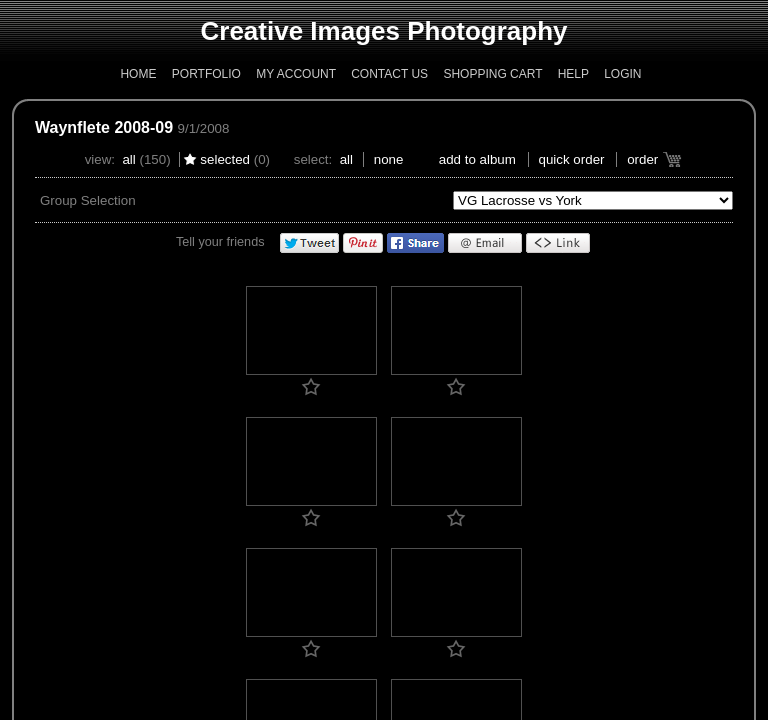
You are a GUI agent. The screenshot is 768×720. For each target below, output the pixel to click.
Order (642, 159)
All (128, 159)
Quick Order (572, 159)
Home (138, 74)
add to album (477, 159)
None (389, 159)
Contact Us (389, 74)
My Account (296, 74)
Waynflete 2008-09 (104, 127)
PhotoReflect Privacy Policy (330, 435)
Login (622, 74)
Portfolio (206, 74)
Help (573, 74)
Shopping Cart (492, 74)
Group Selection (88, 200)
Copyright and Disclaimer (315, 420)
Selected (225, 159)
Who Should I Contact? (447, 435)
